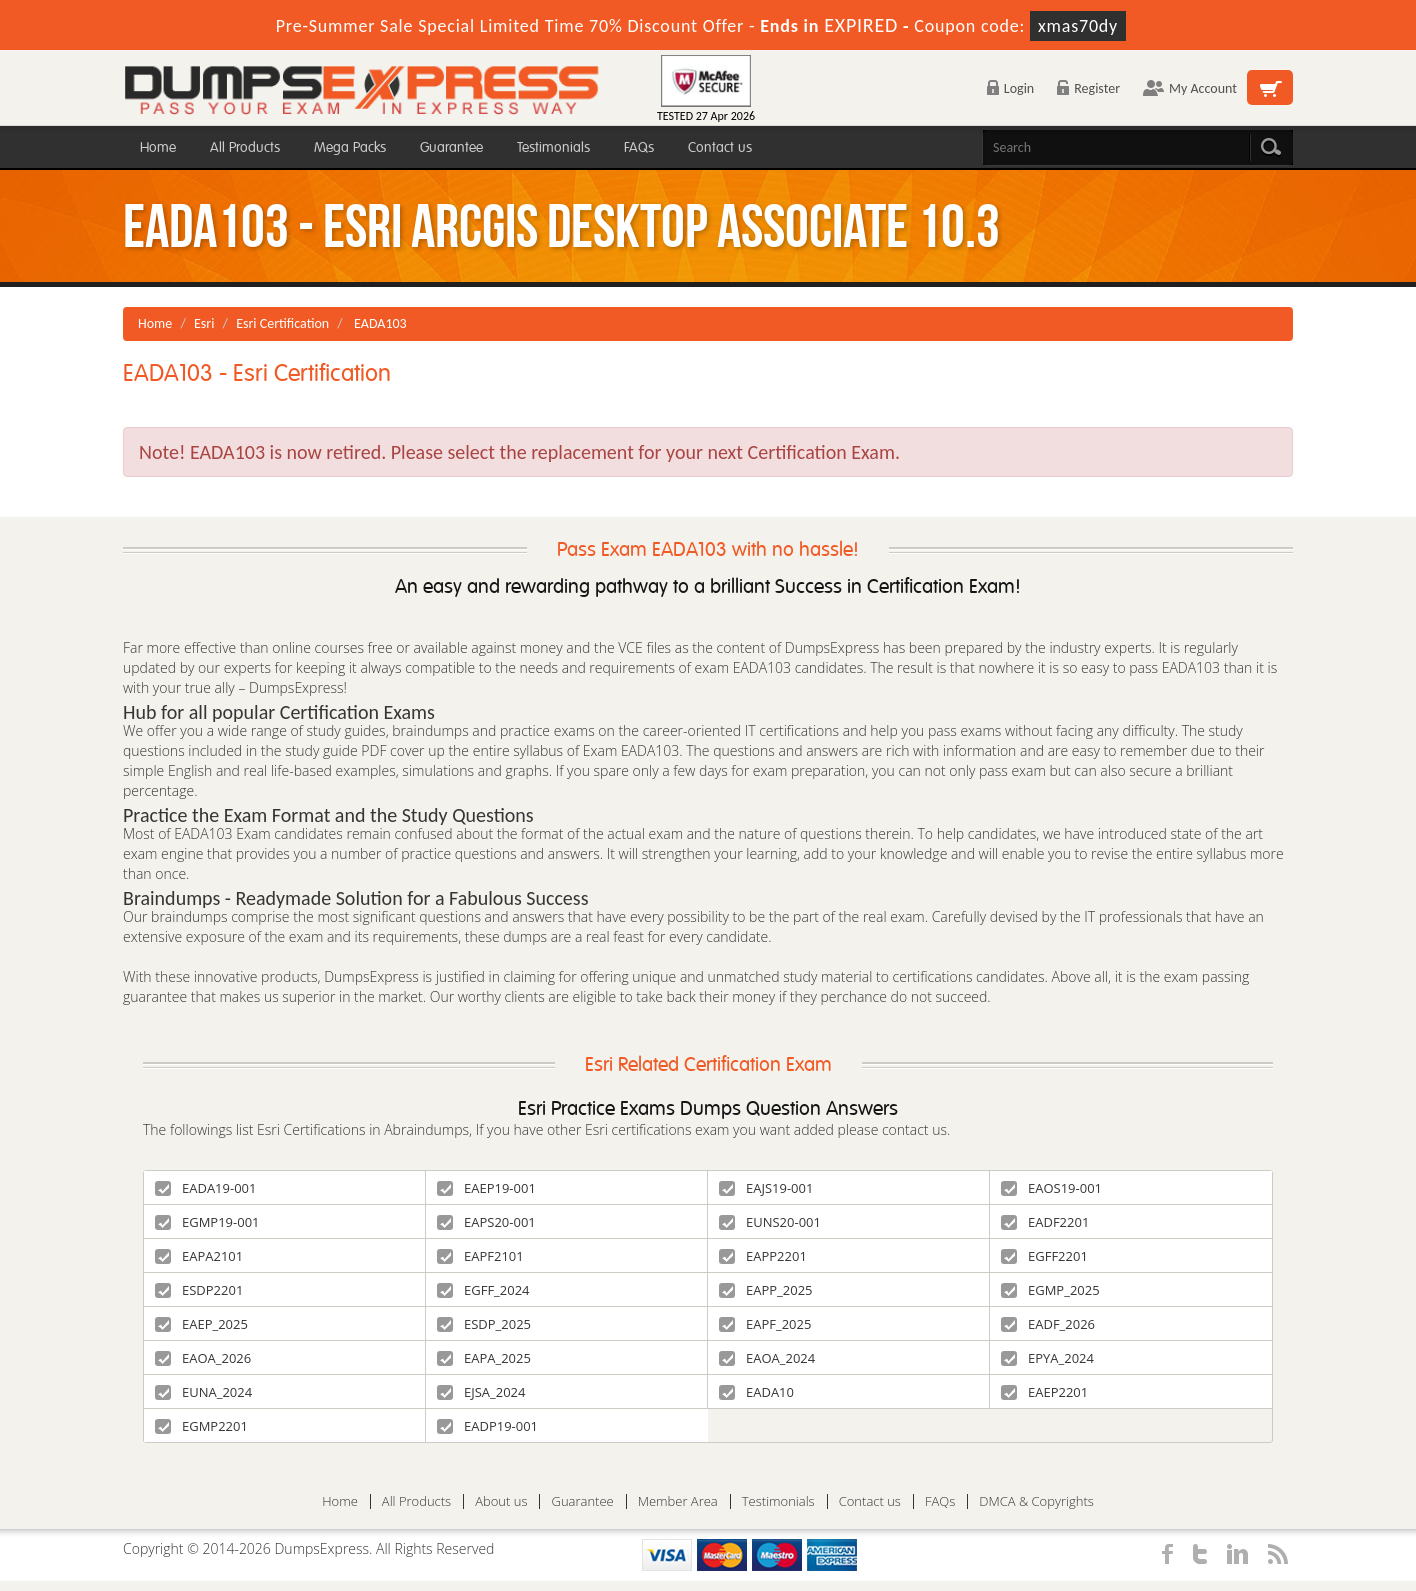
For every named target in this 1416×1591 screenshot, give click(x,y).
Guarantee (451, 147)
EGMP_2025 (1050, 1290)
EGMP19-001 (207, 1222)
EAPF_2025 (765, 1324)
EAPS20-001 (486, 1222)
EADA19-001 (205, 1188)
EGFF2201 (1044, 1256)
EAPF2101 (480, 1256)
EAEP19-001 (486, 1188)
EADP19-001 (487, 1426)
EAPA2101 (199, 1256)
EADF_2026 (1048, 1324)
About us (501, 1501)
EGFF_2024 (483, 1290)
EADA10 (756, 1392)
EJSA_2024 (481, 1392)
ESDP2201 (199, 1290)
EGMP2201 (201, 1426)
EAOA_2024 (767, 1358)
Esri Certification (282, 323)
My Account (1190, 88)
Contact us (720, 147)
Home (158, 147)
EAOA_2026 (203, 1358)
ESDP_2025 (484, 1324)
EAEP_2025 (201, 1324)
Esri (204, 323)
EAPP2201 (763, 1256)
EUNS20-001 (770, 1222)
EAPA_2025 (484, 1358)
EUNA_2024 (203, 1392)
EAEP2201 (1044, 1392)
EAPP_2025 (766, 1290)
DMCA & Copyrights (1036, 1501)
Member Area (678, 1501)
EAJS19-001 (766, 1188)
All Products (245, 147)
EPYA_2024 (1047, 1358)
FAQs (639, 147)
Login (1010, 88)
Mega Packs (350, 147)
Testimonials (553, 147)
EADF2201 (1045, 1222)
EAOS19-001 (1051, 1188)
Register (1088, 88)
